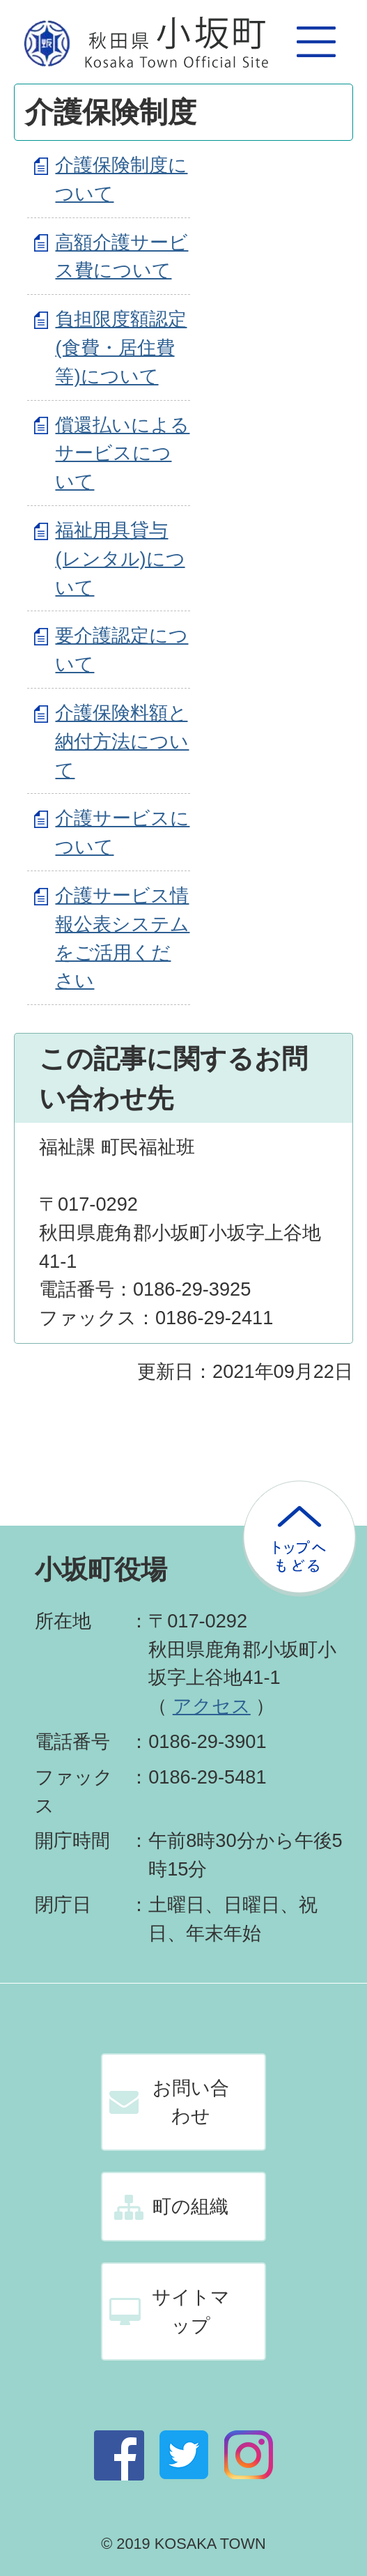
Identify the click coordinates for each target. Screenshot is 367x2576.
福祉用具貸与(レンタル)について (120, 558)
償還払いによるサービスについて (122, 453)
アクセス (212, 1706)
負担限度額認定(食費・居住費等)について (121, 347)
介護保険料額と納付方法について (122, 741)
